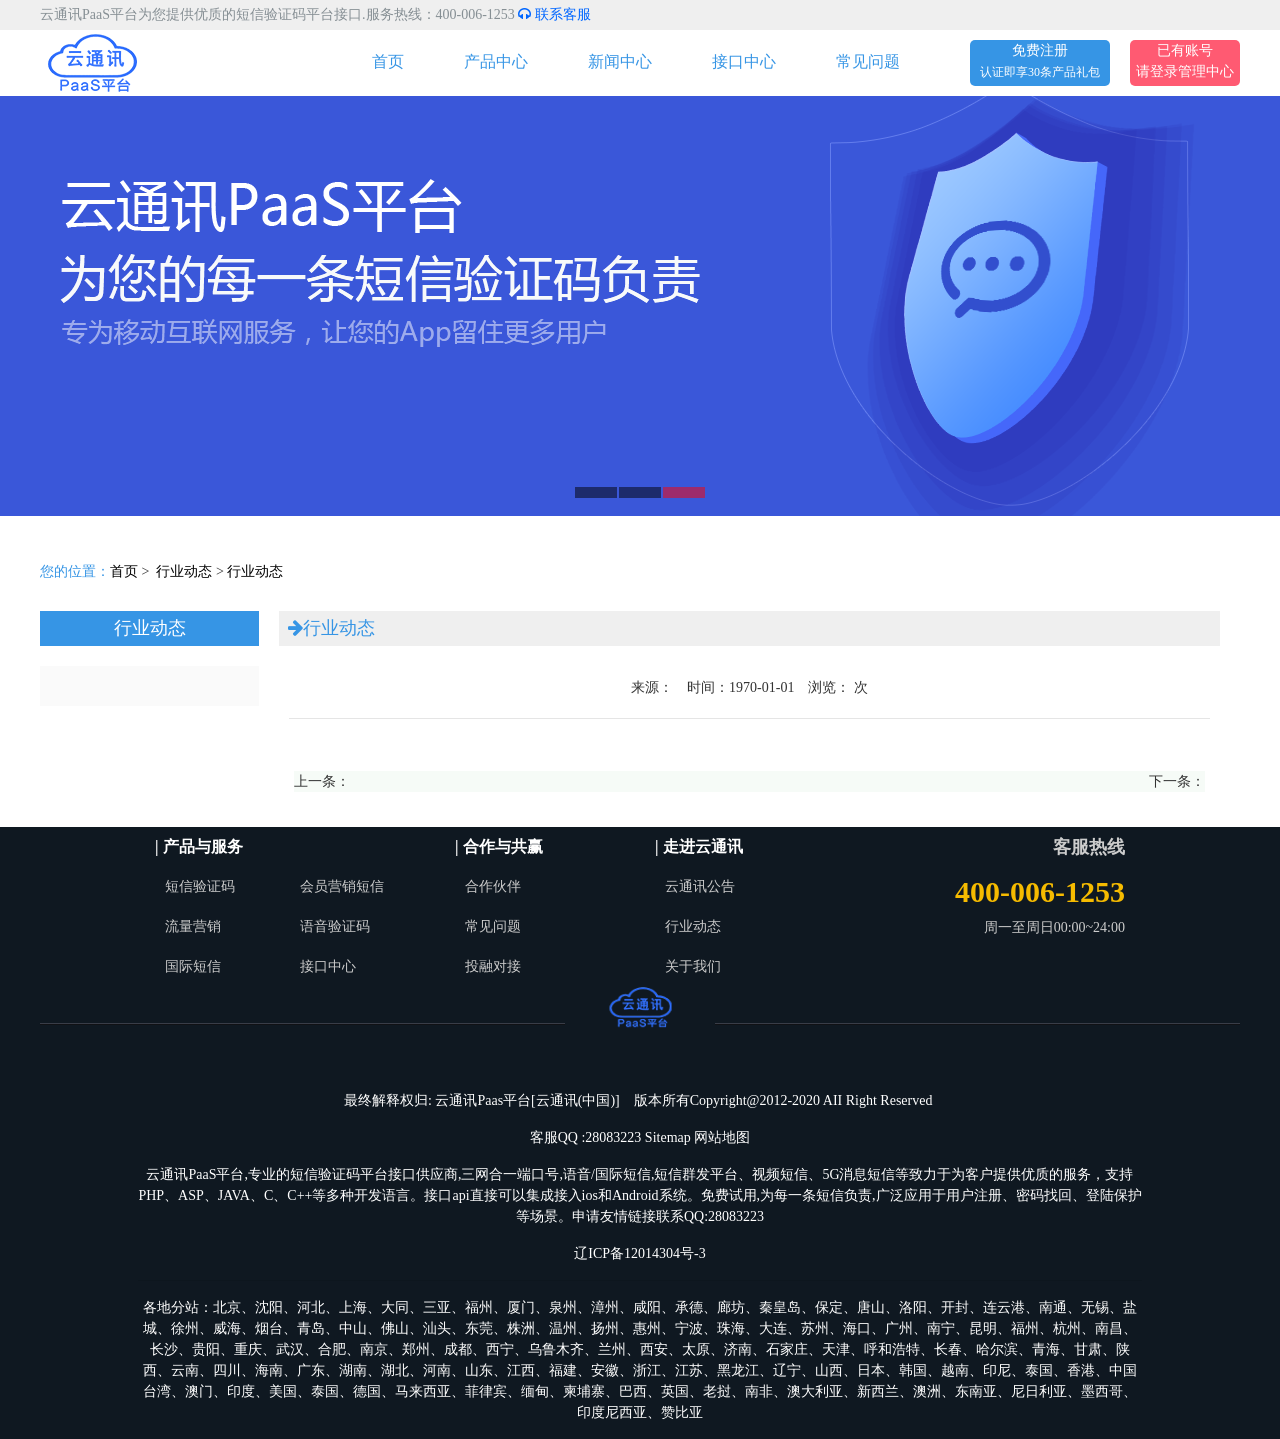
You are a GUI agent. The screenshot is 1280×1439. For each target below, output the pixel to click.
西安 (654, 1349)
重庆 (248, 1349)
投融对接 (493, 966)
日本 (871, 1370)
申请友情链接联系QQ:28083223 (668, 1216)
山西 (829, 1370)
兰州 (612, 1349)
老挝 (717, 1391)
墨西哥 (1102, 1391)
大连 (773, 1328)
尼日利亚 (1039, 1391)
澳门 (199, 1391)
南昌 (1109, 1328)
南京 (374, 1349)
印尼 (997, 1370)
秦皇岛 (780, 1307)
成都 (458, 1349)
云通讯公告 (700, 886)
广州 (899, 1328)
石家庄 (787, 1349)
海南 (269, 1370)
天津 (836, 1349)
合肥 (332, 1349)
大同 (395, 1307)
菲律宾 (486, 1391)
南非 (759, 1391)
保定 (829, 1307)
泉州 (563, 1307)
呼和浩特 (892, 1349)
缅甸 (535, 1391)
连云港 (1004, 1307)
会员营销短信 (342, 886)
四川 (227, 1370)
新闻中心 (620, 61)
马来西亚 (423, 1391)
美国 (283, 1391)
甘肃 (1088, 1349)
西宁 (500, 1349)
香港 (1081, 1370)
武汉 (290, 1349)
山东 (479, 1370)
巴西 (633, 1391)
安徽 (605, 1370)
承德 (689, 1307)
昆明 (983, 1328)
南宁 (941, 1328)
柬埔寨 (584, 1391)
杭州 (1067, 1328)
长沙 (164, 1349)
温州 (563, 1328)
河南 (437, 1370)
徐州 (185, 1328)
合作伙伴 (493, 886)
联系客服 (554, 14)
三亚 (437, 1307)
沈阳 (269, 1307)
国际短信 (193, 966)
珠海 (731, 1328)
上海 (353, 1307)
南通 (1053, 1307)
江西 (521, 1370)
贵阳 (206, 1349)
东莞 (479, 1328)
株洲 (521, 1328)
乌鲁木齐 (556, 1349)
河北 (311, 1307)
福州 (479, 1307)
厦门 (521, 1307)
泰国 (1039, 1370)
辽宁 (787, 1370)
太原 (696, 1349)
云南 (185, 1370)
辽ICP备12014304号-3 (639, 1253)
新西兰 (878, 1391)
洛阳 (913, 1307)
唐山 (871, 1307)
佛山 (395, 1328)
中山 (353, 1328)
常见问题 (868, 61)
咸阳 (647, 1307)
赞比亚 (682, 1412)
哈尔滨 (997, 1349)
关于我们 (693, 966)
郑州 (416, 1349)
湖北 (395, 1370)
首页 (388, 61)
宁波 (689, 1328)
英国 (675, 1391)
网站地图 (722, 1137)
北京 (227, 1307)
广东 (311, 1370)
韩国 (913, 1370)
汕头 (437, 1328)
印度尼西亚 (612, 1412)
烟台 (269, 1328)
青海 (1046, 1349)
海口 (857, 1328)
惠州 (647, 1328)
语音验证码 (335, 926)
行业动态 (184, 571)
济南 (738, 1349)
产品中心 (496, 61)
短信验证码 (200, 886)
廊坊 (731, 1307)
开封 (955, 1307)
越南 (955, 1370)
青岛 (311, 1328)
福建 (563, 1370)
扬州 (605, 1328)
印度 (241, 1391)
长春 (948, 1349)
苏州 (815, 1328)
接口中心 (744, 61)
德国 (367, 1391)
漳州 (605, 1307)
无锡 (1095, 1307)
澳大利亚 (815, 1391)
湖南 (353, 1370)
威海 (227, 1328)
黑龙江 (738, 1370)
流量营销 (193, 926)
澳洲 (927, 1391)
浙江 (647, 1370)
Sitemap (668, 1137)
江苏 (689, 1370)
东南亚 (976, 1391)
